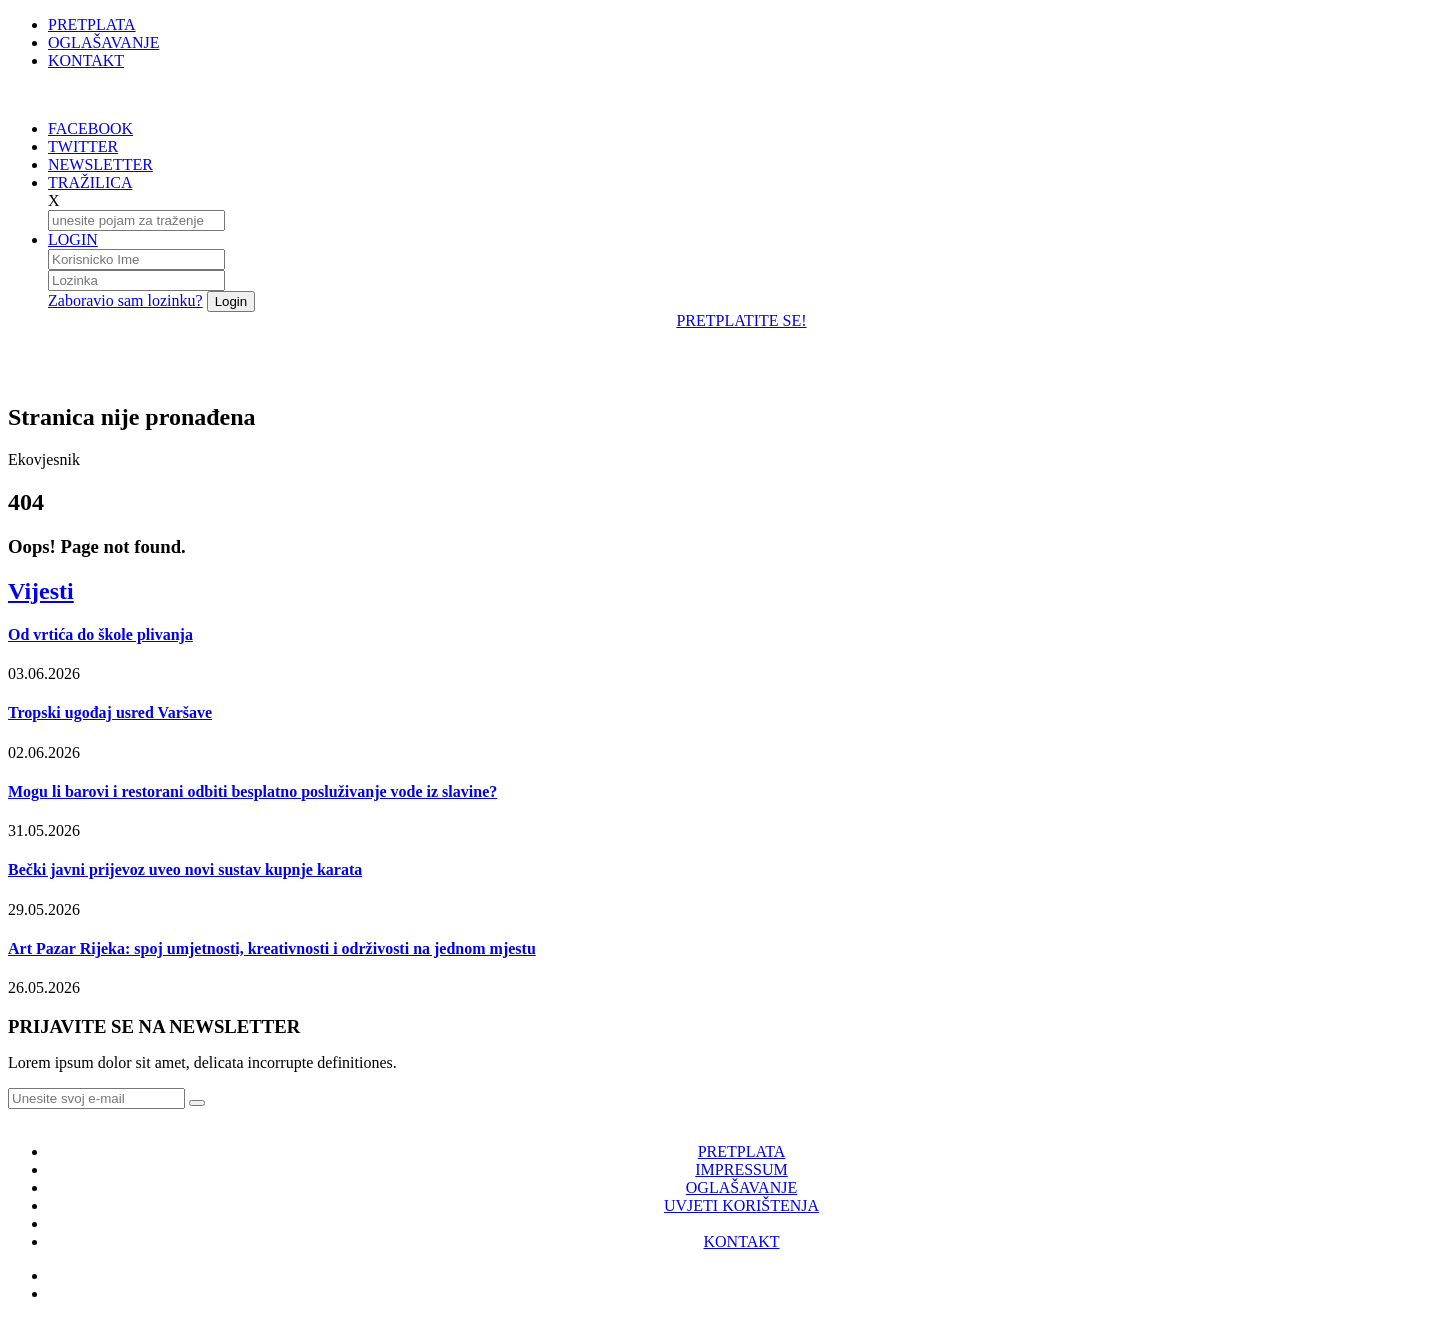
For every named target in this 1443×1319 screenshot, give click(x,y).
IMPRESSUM (741, 1169)
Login (231, 301)
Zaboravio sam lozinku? (125, 300)
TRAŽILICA (90, 182)
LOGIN (73, 239)
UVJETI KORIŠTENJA (741, 1205)
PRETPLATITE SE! (741, 320)
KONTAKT (86, 60)
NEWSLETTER (100, 164)
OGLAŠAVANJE (103, 42)
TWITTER (83, 146)
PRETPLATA (92, 24)
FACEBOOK (90, 128)
